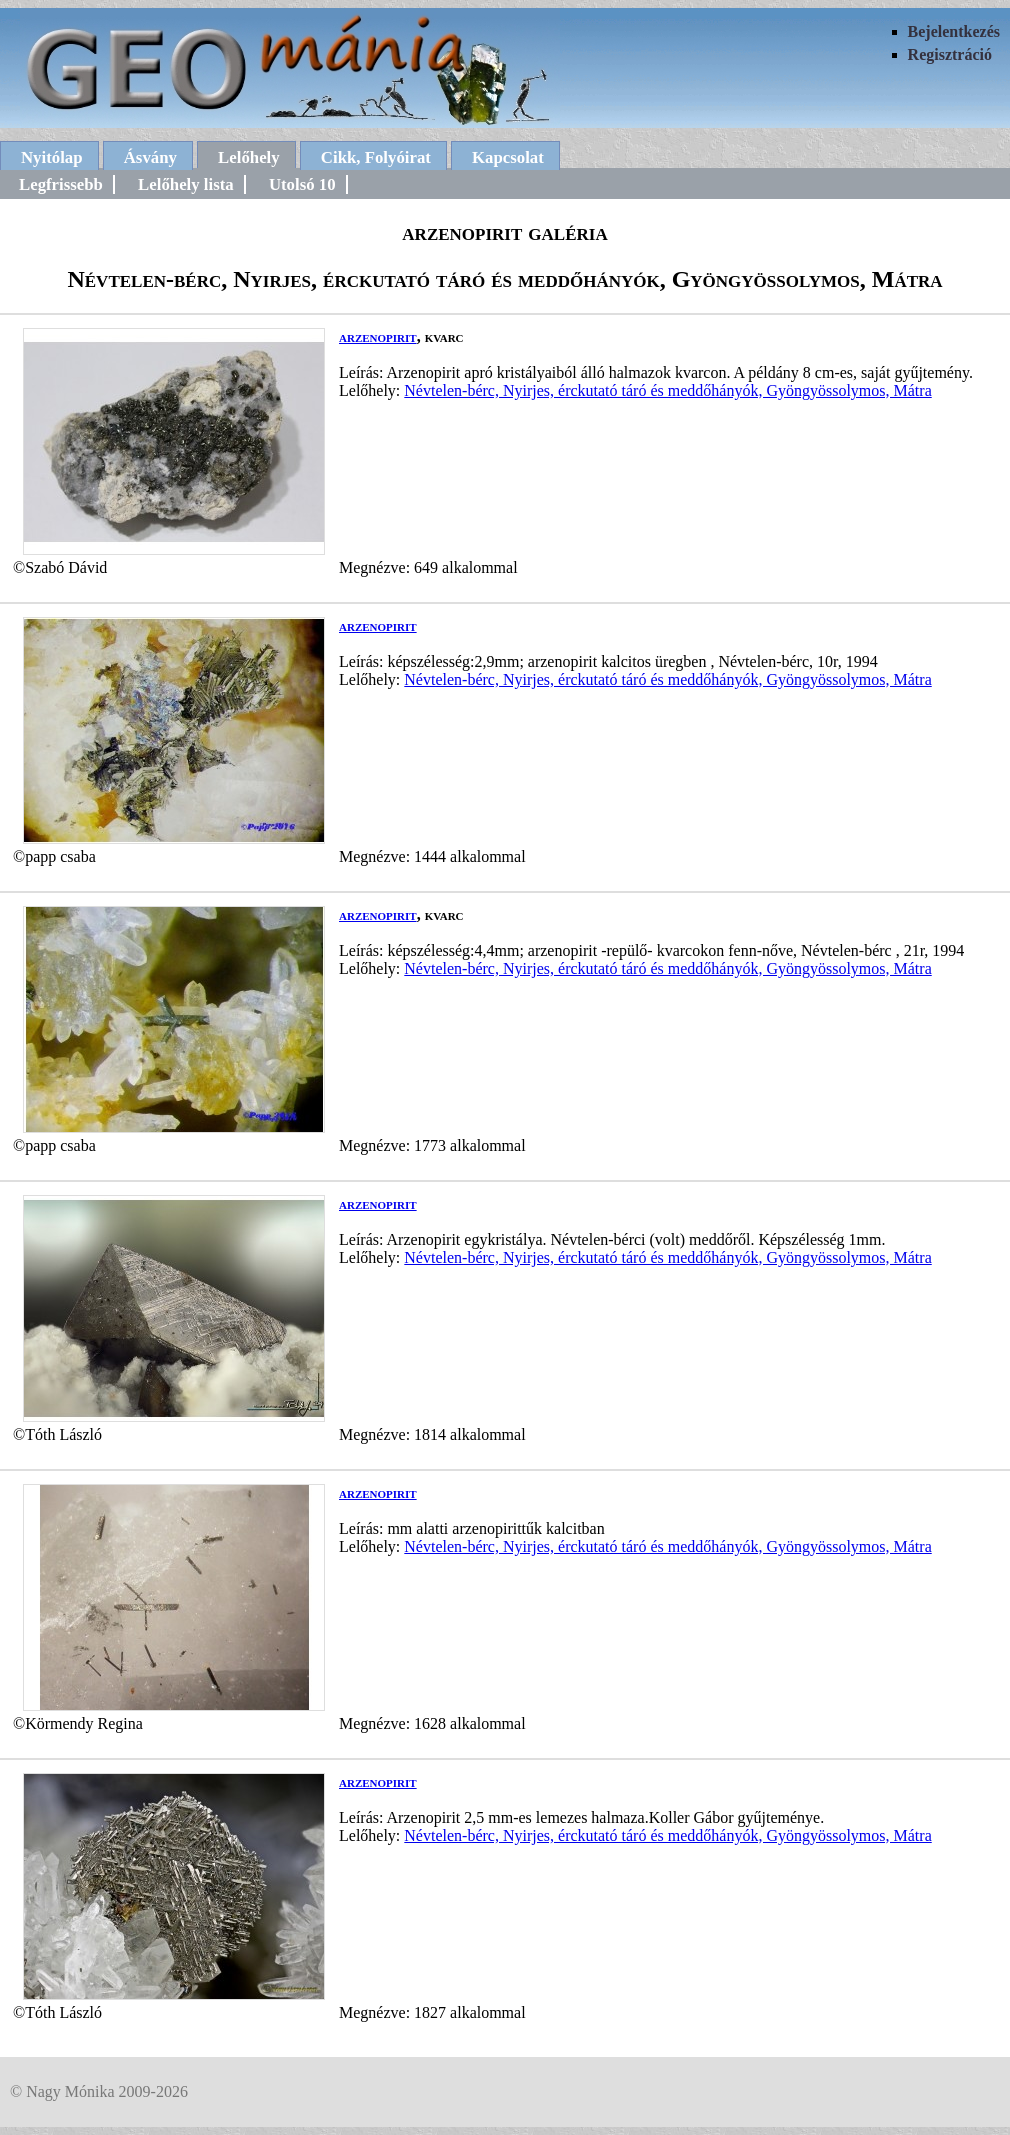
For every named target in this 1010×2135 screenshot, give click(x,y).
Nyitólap (52, 157)
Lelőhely (249, 157)
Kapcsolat (508, 157)
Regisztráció (950, 54)
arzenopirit (378, 336)
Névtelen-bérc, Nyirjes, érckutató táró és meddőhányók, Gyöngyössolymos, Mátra (667, 390)
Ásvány (150, 157)
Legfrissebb (61, 184)
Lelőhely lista (186, 184)
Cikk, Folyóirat (376, 157)
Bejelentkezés (954, 31)
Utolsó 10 (302, 184)
